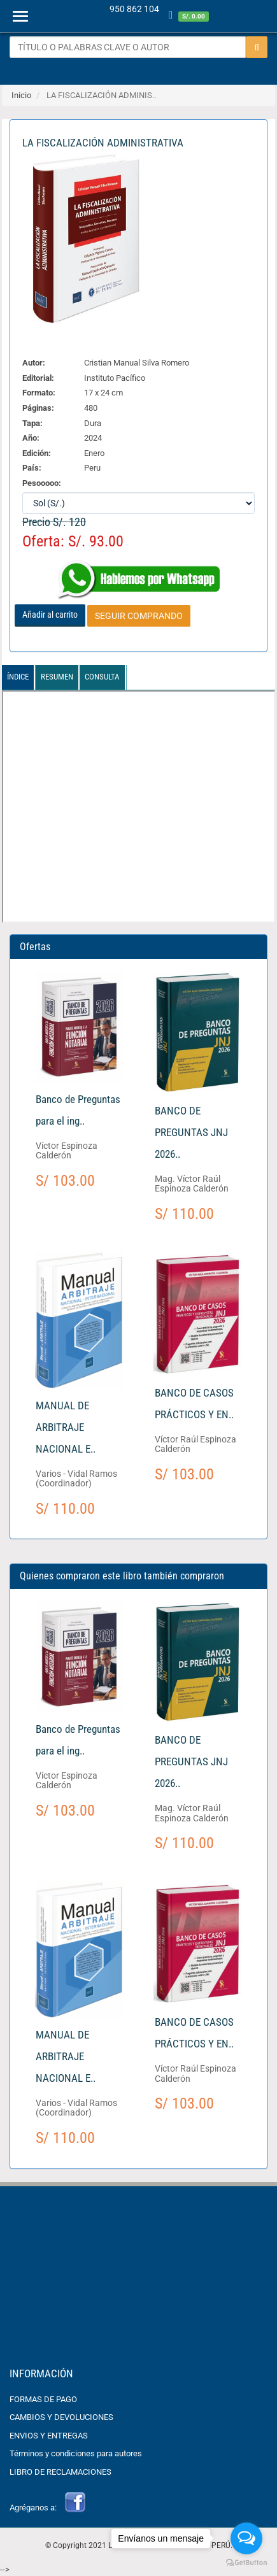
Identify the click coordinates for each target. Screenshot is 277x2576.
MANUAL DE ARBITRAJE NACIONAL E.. (66, 1427)
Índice (18, 676)
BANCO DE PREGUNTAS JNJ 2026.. (191, 1132)
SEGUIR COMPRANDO (139, 616)
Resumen (57, 676)
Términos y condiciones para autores (76, 2453)
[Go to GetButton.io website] (246, 2563)
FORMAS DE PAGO (43, 2399)
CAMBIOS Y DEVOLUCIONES (61, 2417)
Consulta (102, 676)
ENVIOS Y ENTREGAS (49, 2435)
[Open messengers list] (246, 2538)
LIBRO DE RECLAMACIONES (60, 2472)
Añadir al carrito (50, 614)
